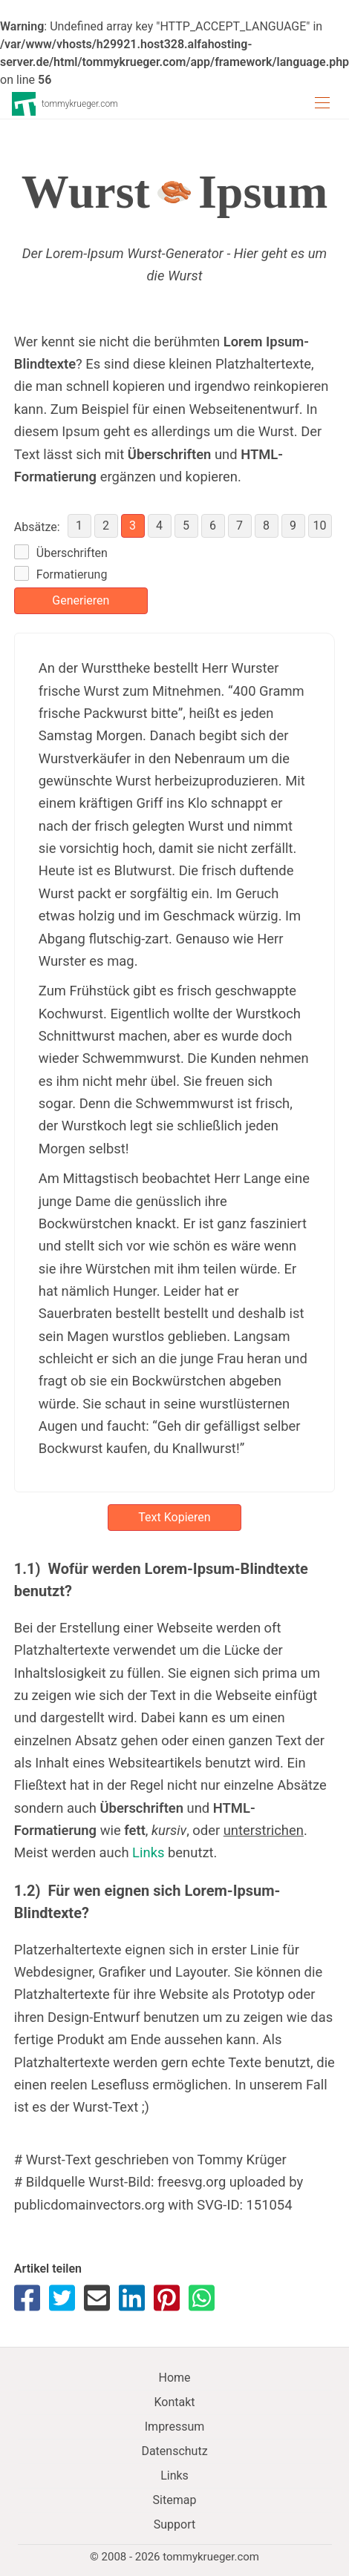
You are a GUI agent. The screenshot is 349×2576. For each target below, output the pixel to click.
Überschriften (72, 553)
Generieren (80, 600)
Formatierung (72, 574)
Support (174, 2524)
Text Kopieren (174, 1517)
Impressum (175, 2426)
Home (174, 2378)
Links (148, 1852)
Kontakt (174, 2402)
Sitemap (175, 2500)
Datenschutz (174, 2451)
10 (320, 525)
